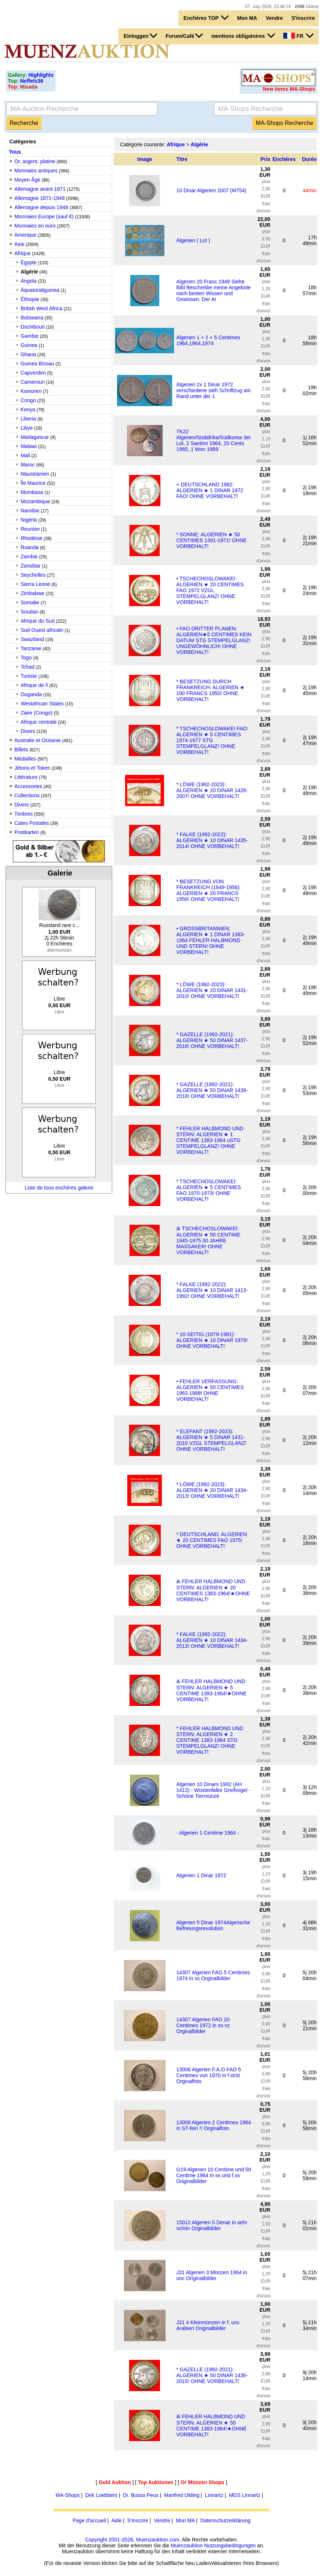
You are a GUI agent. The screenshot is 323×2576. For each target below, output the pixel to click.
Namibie (30, 511)
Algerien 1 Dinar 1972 (201, 1875)
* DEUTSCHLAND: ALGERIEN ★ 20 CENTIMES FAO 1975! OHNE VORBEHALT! (211, 1540)
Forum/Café (184, 35)
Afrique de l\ (34, 685)
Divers (28, 731)
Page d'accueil (89, 2520)
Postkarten (26, 832)
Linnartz (214, 2495)
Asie (19, 244)
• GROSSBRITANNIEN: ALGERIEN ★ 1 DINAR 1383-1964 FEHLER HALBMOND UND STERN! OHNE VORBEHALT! (210, 940)
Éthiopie (30, 299)
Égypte (29, 262)
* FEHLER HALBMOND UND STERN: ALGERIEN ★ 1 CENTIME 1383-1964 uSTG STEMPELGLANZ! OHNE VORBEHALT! (209, 1140)
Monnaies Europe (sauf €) (44, 216)
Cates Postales (31, 823)
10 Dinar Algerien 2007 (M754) (211, 190)
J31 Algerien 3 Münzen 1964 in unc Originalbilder (211, 2275)
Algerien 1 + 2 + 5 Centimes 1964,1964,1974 (208, 340)
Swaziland (32, 639)
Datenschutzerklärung (225, 2520)
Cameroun (33, 382)
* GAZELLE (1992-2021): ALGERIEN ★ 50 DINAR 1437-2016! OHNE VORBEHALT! (212, 1040)
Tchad (27, 667)
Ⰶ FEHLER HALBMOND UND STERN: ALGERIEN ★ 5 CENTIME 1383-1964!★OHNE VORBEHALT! (211, 1690)
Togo (26, 658)
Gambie (30, 336)
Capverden (33, 373)
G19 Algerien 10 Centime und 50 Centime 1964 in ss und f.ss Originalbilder (213, 2175)
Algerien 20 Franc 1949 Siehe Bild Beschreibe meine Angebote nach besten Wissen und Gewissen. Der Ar (213, 290)
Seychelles (33, 575)
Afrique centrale (39, 722)
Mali (25, 455)
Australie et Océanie (37, 740)
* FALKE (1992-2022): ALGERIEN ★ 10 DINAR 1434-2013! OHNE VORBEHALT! (212, 1640)
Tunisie (29, 676)
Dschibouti (33, 327)
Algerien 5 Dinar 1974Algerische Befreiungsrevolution (213, 1925)
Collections (26, 795)
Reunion (30, 529)
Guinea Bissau (37, 363)
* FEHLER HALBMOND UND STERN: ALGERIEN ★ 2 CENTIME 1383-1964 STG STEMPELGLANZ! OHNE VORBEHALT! (209, 1740)
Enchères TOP (206, 17)
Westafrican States (42, 703)
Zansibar (30, 566)
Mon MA (247, 18)
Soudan (29, 612)
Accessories (28, 786)
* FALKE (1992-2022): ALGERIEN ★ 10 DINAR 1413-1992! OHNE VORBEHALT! (212, 1290)
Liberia (28, 419)
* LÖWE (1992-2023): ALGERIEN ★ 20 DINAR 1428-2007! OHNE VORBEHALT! (212, 790)
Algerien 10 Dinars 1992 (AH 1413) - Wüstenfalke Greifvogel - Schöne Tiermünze (213, 1790)
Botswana (32, 318)
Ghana (28, 354)
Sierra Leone (35, 584)
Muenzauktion (187, 2545)
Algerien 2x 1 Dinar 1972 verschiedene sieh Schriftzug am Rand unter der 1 (213, 390)
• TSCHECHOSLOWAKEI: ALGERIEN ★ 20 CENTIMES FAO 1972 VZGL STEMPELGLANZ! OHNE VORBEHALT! (210, 590)
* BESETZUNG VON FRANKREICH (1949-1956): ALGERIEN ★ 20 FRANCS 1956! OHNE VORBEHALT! (208, 890)
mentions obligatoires (242, 35)
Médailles (25, 759)
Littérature (26, 777)
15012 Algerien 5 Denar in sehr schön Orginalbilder (211, 2225)
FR (298, 35)
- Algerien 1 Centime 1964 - (207, 1833)
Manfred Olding (181, 2495)
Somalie (30, 602)
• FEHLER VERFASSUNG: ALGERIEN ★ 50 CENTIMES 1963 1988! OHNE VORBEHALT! (210, 1390)
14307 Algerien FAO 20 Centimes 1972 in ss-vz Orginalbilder (203, 2025)
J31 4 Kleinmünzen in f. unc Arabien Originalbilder (207, 2325)
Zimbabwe (33, 593)
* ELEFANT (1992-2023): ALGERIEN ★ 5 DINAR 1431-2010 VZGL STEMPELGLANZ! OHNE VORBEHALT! (211, 1440)
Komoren (31, 391)
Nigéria (29, 520)
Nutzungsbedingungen (230, 2545)
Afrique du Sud (38, 621)
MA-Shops (67, 2495)
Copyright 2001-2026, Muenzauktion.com (132, 2540)
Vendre (274, 18)
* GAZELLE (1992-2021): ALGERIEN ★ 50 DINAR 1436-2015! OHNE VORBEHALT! (212, 2375)
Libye (27, 428)
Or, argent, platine (34, 161)
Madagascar (35, 437)
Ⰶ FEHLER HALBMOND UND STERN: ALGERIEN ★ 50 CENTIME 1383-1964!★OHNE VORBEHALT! (211, 2425)
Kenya (28, 409)
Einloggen (140, 35)
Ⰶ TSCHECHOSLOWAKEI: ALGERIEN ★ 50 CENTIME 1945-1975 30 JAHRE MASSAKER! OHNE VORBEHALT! (208, 1240)
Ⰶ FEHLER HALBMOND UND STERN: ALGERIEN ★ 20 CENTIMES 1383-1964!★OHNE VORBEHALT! (213, 1590)
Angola (29, 281)
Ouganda (31, 694)
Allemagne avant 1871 (39, 189)
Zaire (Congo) (36, 713)
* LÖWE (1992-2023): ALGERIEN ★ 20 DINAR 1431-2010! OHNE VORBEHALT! (212, 990)
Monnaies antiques (36, 170)
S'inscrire (303, 18)
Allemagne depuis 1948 (41, 207)
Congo (28, 400)
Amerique (25, 235)
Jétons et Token (32, 768)
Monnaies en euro (35, 226)
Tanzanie (31, 648)
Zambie (29, 556)
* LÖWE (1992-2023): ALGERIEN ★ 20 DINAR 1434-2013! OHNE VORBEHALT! (212, 1490)
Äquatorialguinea (40, 290)
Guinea (30, 345)
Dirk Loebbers (101, 2495)
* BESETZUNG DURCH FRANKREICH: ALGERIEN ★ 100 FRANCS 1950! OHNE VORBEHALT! (210, 690)
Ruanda (30, 547)
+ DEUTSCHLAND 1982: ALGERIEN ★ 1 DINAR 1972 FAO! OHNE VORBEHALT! (209, 490)
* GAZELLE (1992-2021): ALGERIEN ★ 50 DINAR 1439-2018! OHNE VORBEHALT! (212, 1090)
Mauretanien (35, 474)
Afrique (22, 253)
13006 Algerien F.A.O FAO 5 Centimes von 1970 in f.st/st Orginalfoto (208, 2075)
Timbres (23, 814)
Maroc (28, 465)
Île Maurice (33, 483)
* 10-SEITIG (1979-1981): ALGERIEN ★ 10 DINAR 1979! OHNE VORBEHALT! (212, 1340)
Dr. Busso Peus (141, 2495)
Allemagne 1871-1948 (39, 198)
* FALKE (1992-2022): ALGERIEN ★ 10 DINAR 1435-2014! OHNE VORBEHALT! (212, 840)
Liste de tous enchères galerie (59, 1188)
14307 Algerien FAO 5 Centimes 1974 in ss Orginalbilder (213, 1975)
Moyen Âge (27, 180)
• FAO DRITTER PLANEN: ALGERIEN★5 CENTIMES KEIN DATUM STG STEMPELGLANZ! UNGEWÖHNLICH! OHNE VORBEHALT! (213, 640)
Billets (21, 749)
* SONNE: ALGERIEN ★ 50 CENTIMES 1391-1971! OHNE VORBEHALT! (211, 540)
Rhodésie (31, 538)
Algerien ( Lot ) (193, 240)
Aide (116, 2520)
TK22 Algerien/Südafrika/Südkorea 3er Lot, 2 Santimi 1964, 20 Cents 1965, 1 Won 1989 (213, 440)
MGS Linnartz (244, 2495)
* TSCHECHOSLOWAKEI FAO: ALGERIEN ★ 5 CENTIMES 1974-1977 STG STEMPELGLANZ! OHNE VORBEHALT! (212, 740)
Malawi (29, 446)
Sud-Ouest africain (42, 630)
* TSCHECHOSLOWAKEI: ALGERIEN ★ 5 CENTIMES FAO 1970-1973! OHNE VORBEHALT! (208, 1190)
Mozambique (35, 501)
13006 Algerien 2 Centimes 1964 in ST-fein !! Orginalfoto (213, 2125)
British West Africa (41, 308)
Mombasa (32, 492)
